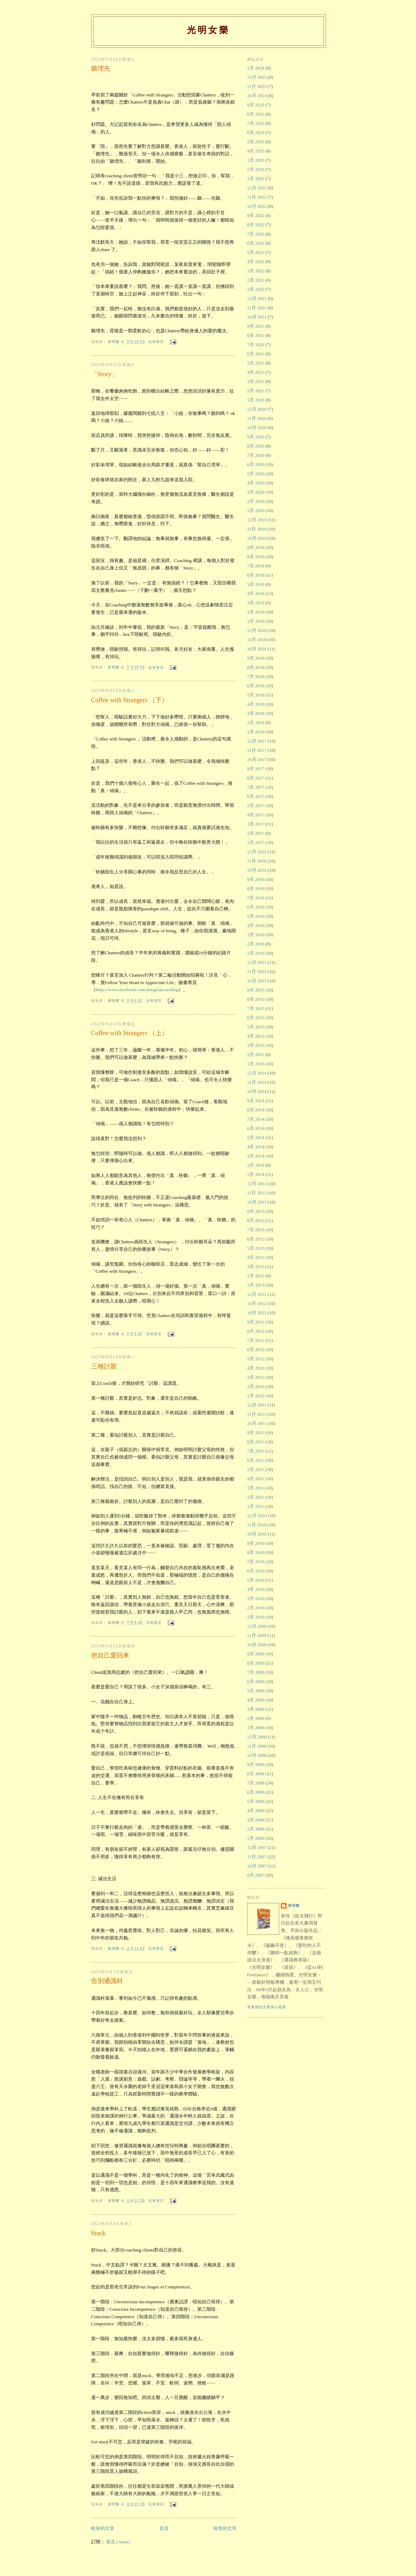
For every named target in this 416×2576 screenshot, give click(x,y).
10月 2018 (257, 648)
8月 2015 (256, 999)
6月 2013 (256, 1239)
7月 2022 (256, 234)
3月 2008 (256, 1819)
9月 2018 (256, 658)
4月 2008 (256, 1810)
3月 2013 (256, 1266)
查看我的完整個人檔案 (266, 2007)
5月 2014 (256, 1137)
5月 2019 (256, 584)
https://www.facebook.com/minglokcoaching (137, 989)
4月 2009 (256, 1700)
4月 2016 (256, 925)
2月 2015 (256, 1054)
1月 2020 (256, 510)
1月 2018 (256, 731)
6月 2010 (256, 1570)
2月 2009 (256, 1718)
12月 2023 (257, 77)
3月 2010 (256, 1598)
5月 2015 (256, 1026)
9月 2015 (256, 990)
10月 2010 (257, 1534)
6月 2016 (256, 907)
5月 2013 (256, 1248)
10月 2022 (257, 206)
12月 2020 (257, 409)
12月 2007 (257, 1847)
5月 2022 (256, 252)
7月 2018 (256, 676)
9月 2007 (256, 1875)
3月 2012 (256, 1377)
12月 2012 (257, 1294)
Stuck (98, 2233)
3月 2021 (256, 381)
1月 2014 (256, 1174)
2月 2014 (256, 1165)
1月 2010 (256, 1617)
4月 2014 (256, 1146)
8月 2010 (256, 1552)
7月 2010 (256, 1561)
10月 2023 (257, 95)
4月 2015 (256, 1036)
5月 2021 (256, 363)
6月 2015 (256, 1017)
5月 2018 (256, 695)
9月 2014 (256, 1100)
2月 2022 (256, 280)
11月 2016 (257, 861)
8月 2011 (255, 1441)
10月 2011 (257, 1423)
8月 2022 (256, 224)
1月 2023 (256, 178)
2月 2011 (255, 1497)
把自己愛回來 (110, 1655)
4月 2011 (255, 1478)
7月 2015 (256, 1008)
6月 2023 (256, 132)
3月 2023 (256, 160)
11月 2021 (257, 307)
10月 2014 (257, 1091)
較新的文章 (102, 2528)
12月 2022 (257, 187)
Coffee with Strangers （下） (129, 700)
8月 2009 (256, 1663)
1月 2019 (256, 621)
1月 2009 (256, 1727)
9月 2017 (256, 768)
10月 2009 (257, 1644)
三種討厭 (104, 1366)
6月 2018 (256, 685)
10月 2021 (257, 317)
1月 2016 (256, 953)
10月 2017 (257, 759)
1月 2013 (256, 1285)
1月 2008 (256, 1838)
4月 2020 (256, 482)
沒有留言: (157, 342)
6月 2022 (256, 243)
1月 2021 (256, 399)
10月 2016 (257, 870)
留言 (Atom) (118, 2541)
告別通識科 (107, 1980)
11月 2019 (257, 529)
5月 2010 (256, 1580)
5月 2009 (256, 1690)
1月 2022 (256, 289)
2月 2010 (256, 1607)
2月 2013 (256, 1275)
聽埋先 (100, 68)
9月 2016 (256, 879)
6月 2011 (255, 1460)
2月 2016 (256, 943)
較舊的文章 (225, 2528)
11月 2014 (257, 1082)
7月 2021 (256, 344)
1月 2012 (256, 1395)
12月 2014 (257, 1073)
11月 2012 (257, 1303)
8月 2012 (256, 1331)
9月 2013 (256, 1211)
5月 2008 (256, 1801)
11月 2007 (257, 1856)
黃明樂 (294, 1906)
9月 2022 (256, 215)
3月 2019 (256, 602)
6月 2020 (256, 464)
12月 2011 (257, 1405)
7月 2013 (256, 1229)
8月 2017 (256, 778)
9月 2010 (256, 1543)
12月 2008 (257, 1736)
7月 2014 (256, 1119)
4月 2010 (256, 1589)
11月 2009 (257, 1635)
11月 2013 (257, 1192)
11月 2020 (257, 418)
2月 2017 (256, 833)
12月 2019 (257, 519)
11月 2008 (257, 1746)
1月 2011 (255, 1506)
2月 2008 (256, 1829)
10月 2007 (257, 1866)
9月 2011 (255, 1432)
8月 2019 (256, 556)
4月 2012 (256, 1368)
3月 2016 (256, 934)
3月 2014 (256, 1156)
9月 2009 (256, 1653)
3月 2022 (256, 270)
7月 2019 (256, 565)
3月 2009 (256, 1709)
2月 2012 (256, 1386)
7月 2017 (256, 787)
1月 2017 (256, 842)
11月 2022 (257, 197)
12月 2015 (257, 962)
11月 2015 (257, 971)
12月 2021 (257, 298)
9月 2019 (256, 547)
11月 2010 (257, 1524)
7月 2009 (256, 1672)
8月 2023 (256, 114)
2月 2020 (256, 501)
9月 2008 (256, 1764)
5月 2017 (256, 805)
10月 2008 (257, 1755)
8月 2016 (256, 888)
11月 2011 (256, 1414)
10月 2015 (257, 980)
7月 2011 (255, 1451)
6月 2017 (256, 796)
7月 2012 (256, 1340)
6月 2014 (256, 1128)
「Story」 (104, 374)
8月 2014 (256, 1109)
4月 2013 (256, 1257)
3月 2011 (255, 1487)
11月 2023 (257, 86)
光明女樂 (208, 30)
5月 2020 (256, 473)
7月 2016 (256, 897)
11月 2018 (257, 639)
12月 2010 (257, 1515)
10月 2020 (257, 427)
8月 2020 (256, 446)
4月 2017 (256, 814)
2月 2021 (256, 390)
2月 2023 (256, 169)
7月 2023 (256, 123)
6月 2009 (256, 1681)
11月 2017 (257, 750)
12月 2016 (257, 851)
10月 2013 (257, 1202)
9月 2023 (256, 104)
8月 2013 (256, 1220)
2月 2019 (256, 612)
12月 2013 (257, 1183)
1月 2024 (256, 68)
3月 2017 (256, 824)
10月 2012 (257, 1312)
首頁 (163, 2528)
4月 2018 (256, 704)
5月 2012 (256, 1358)
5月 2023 (256, 141)
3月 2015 (256, 1045)
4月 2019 (256, 593)
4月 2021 (256, 372)
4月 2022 (256, 261)
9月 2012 (256, 1322)
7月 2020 (256, 455)
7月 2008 (256, 1783)
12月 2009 (257, 1626)
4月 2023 (256, 151)
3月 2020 (256, 492)
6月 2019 (256, 575)
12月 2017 (257, 741)
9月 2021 (256, 326)
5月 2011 (255, 1469)
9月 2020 (256, 436)
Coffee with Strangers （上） (129, 1033)
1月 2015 (256, 1063)
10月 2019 (257, 538)
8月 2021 (256, 335)
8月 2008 (256, 1773)
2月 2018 (256, 722)
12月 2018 (257, 630)
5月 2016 (256, 916)
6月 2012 (256, 1349)
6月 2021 (256, 353)
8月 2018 (256, 667)
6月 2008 (256, 1792)
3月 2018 (256, 713)
